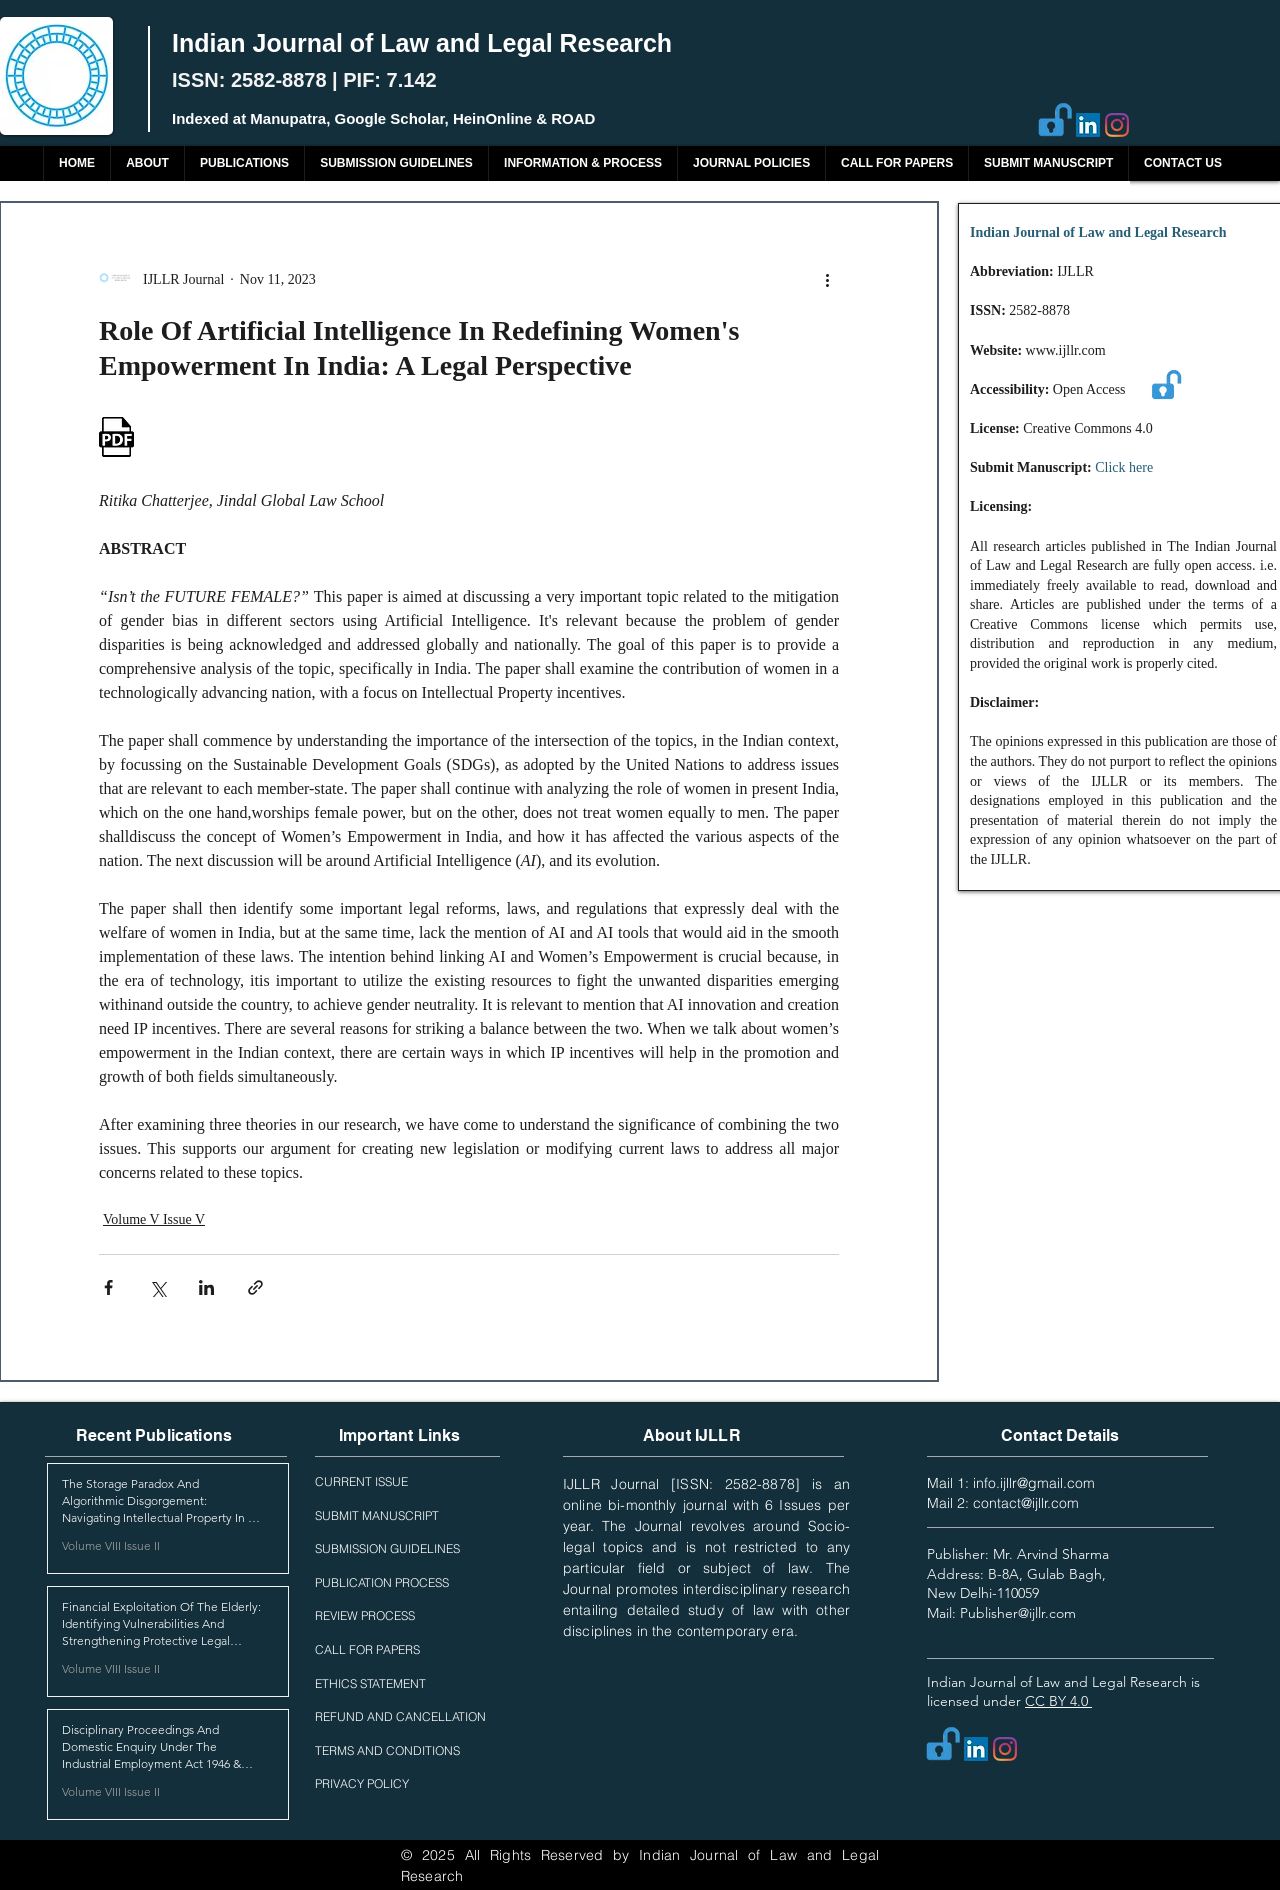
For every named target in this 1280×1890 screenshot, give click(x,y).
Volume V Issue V (154, 1219)
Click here (1124, 467)
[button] (244, 163)
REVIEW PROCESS (365, 1615)
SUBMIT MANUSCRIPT (377, 1515)
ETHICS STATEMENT (370, 1683)
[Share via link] (255, 1287)
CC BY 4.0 (1058, 1701)
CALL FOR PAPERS (367, 1649)
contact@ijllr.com (1026, 1503)
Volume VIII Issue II (111, 1545)
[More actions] (827, 279)
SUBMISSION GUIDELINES (387, 1548)
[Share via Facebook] (108, 1287)
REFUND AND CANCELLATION (400, 1716)
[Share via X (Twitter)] (157, 1287)
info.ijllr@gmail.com (1034, 1483)
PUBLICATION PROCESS (382, 1582)
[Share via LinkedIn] (206, 1287)
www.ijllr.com (1066, 350)
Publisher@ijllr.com (1018, 1613)
